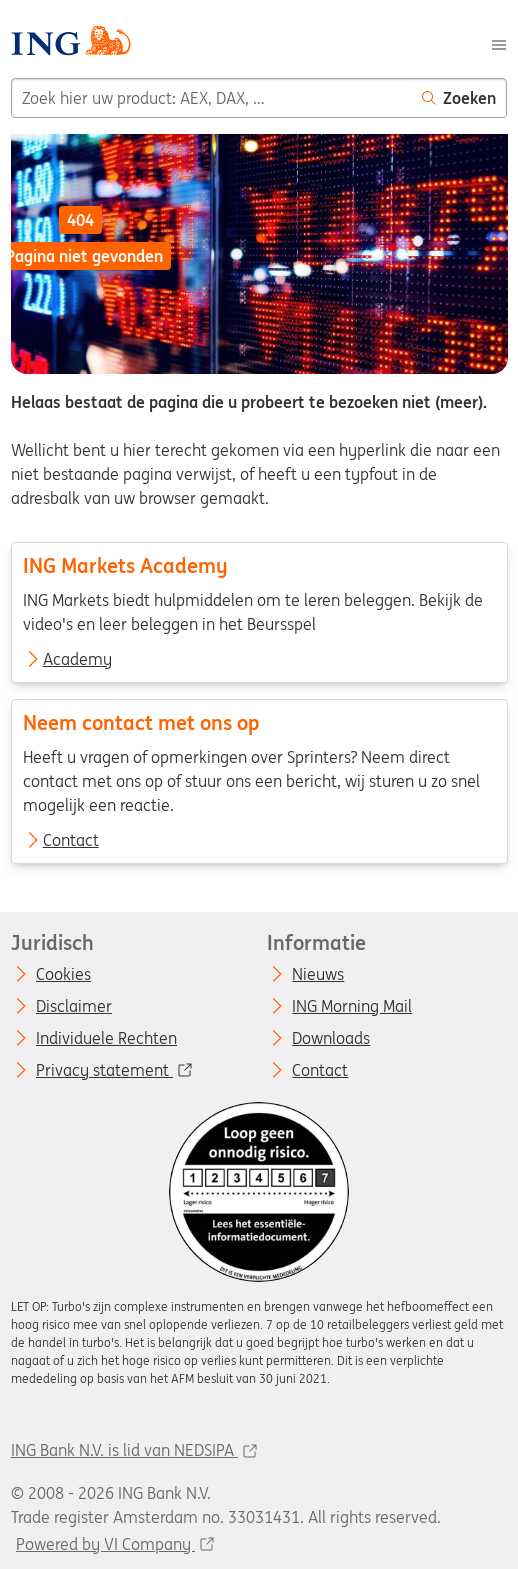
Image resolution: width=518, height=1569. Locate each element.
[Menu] (499, 43)
